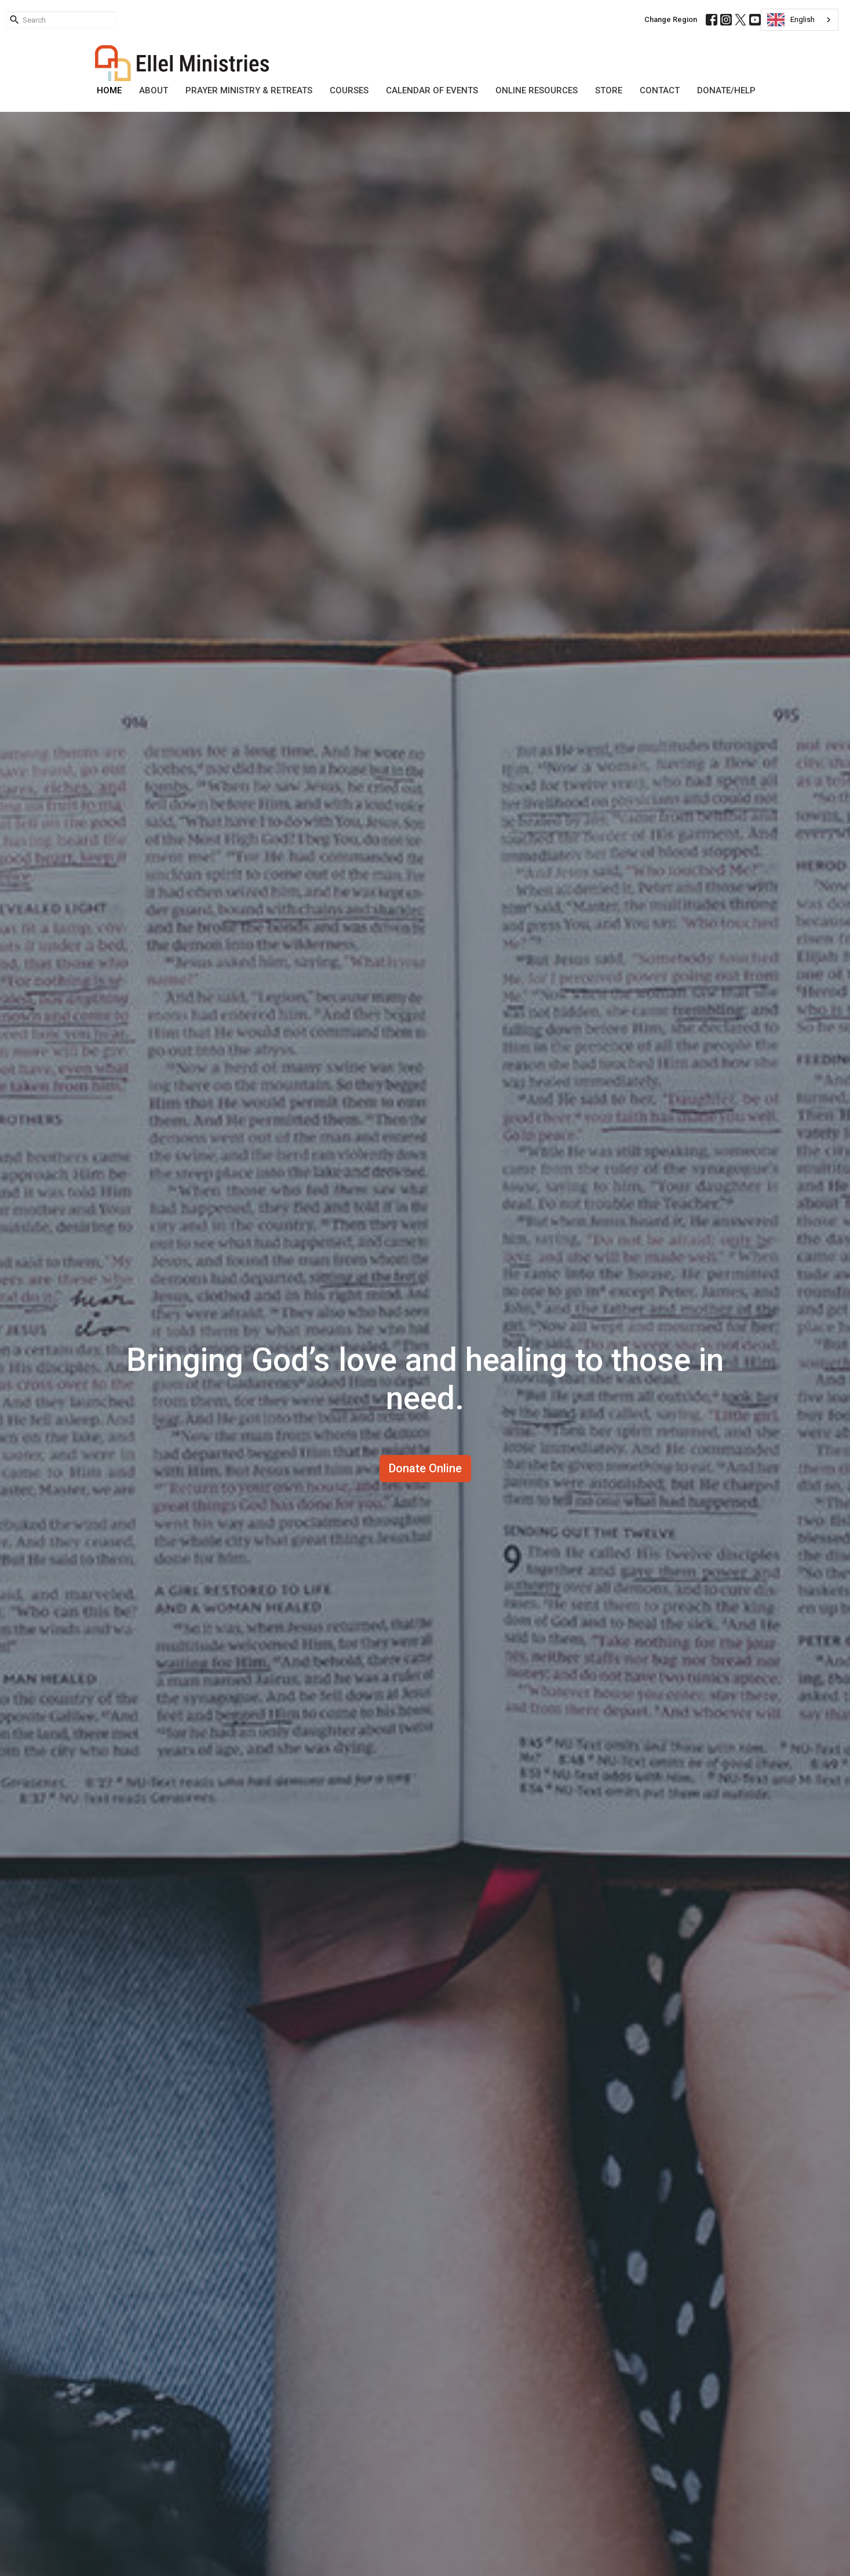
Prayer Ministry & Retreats (248, 90)
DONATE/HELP (726, 90)
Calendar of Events (432, 90)
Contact (660, 90)
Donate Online (425, 1468)
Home (109, 90)
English (791, 19)
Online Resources (536, 90)
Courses (349, 90)
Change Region (670, 19)
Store (608, 90)
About (153, 90)
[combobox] (799, 20)
